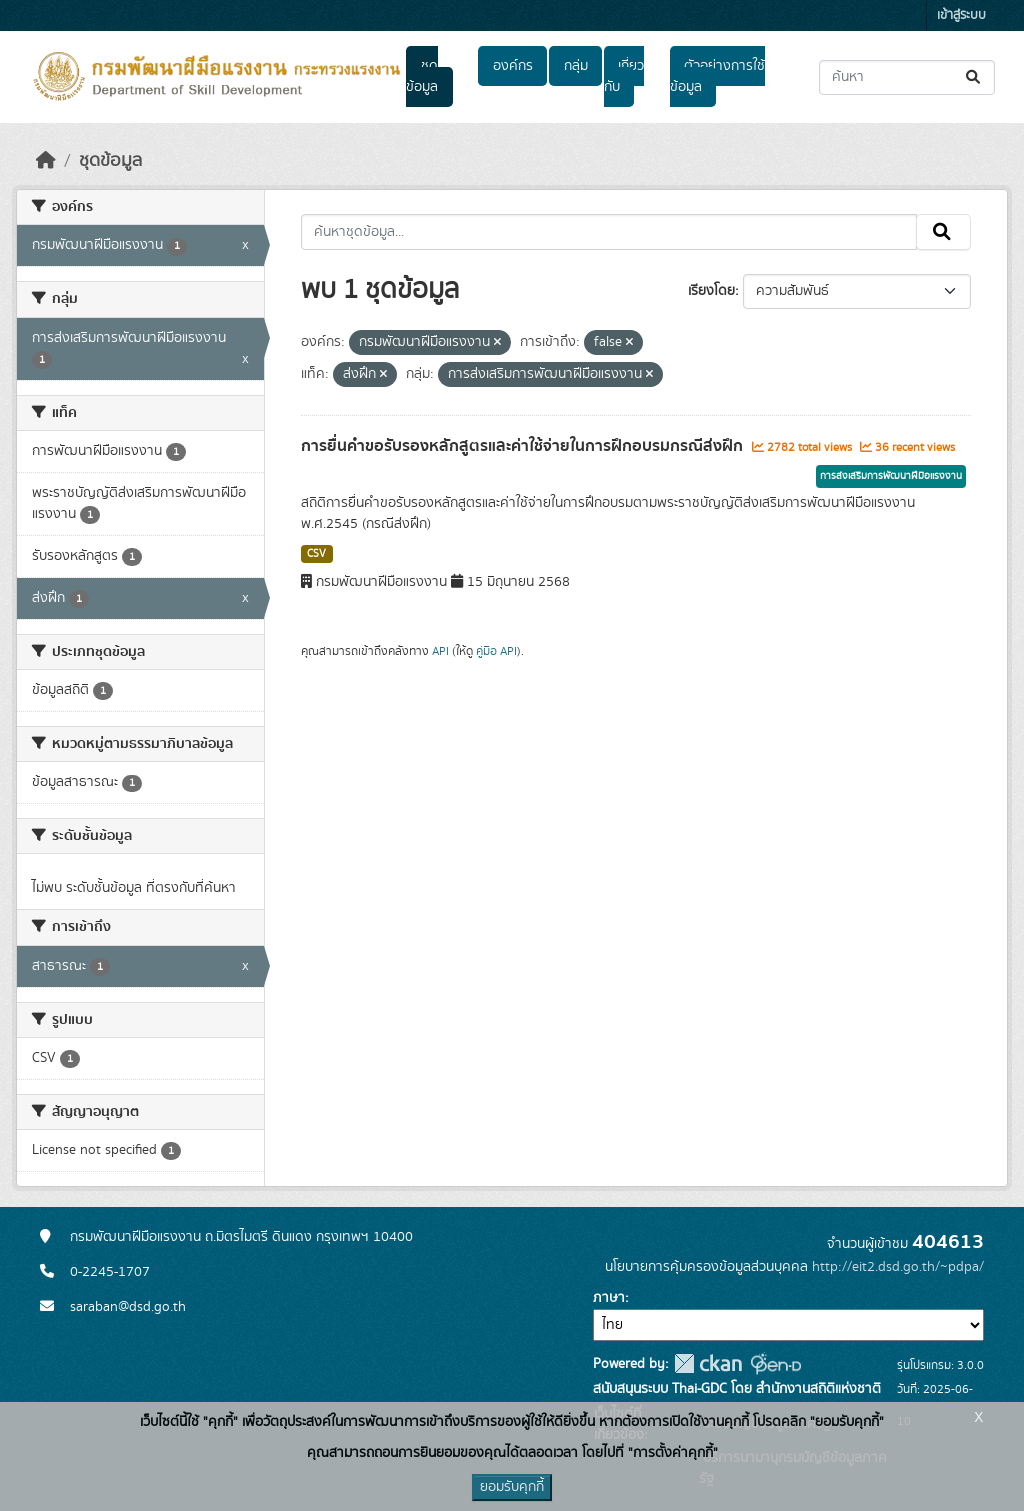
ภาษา (609, 1298)
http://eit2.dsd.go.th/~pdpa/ (898, 1267)
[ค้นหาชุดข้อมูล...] (907, 77)
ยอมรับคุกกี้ (512, 1487)
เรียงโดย (711, 291)
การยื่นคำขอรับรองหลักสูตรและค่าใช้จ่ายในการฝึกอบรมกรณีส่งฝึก (524, 446)
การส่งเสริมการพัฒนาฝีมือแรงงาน (891, 476)
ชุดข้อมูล (422, 76)
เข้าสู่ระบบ (961, 15)
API (440, 651)
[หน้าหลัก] (46, 161)
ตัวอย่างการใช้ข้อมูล (717, 76)
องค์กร (513, 66)
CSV (316, 554)
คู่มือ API (496, 651)
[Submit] (974, 77)
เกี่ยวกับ (624, 76)
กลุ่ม (576, 66)
